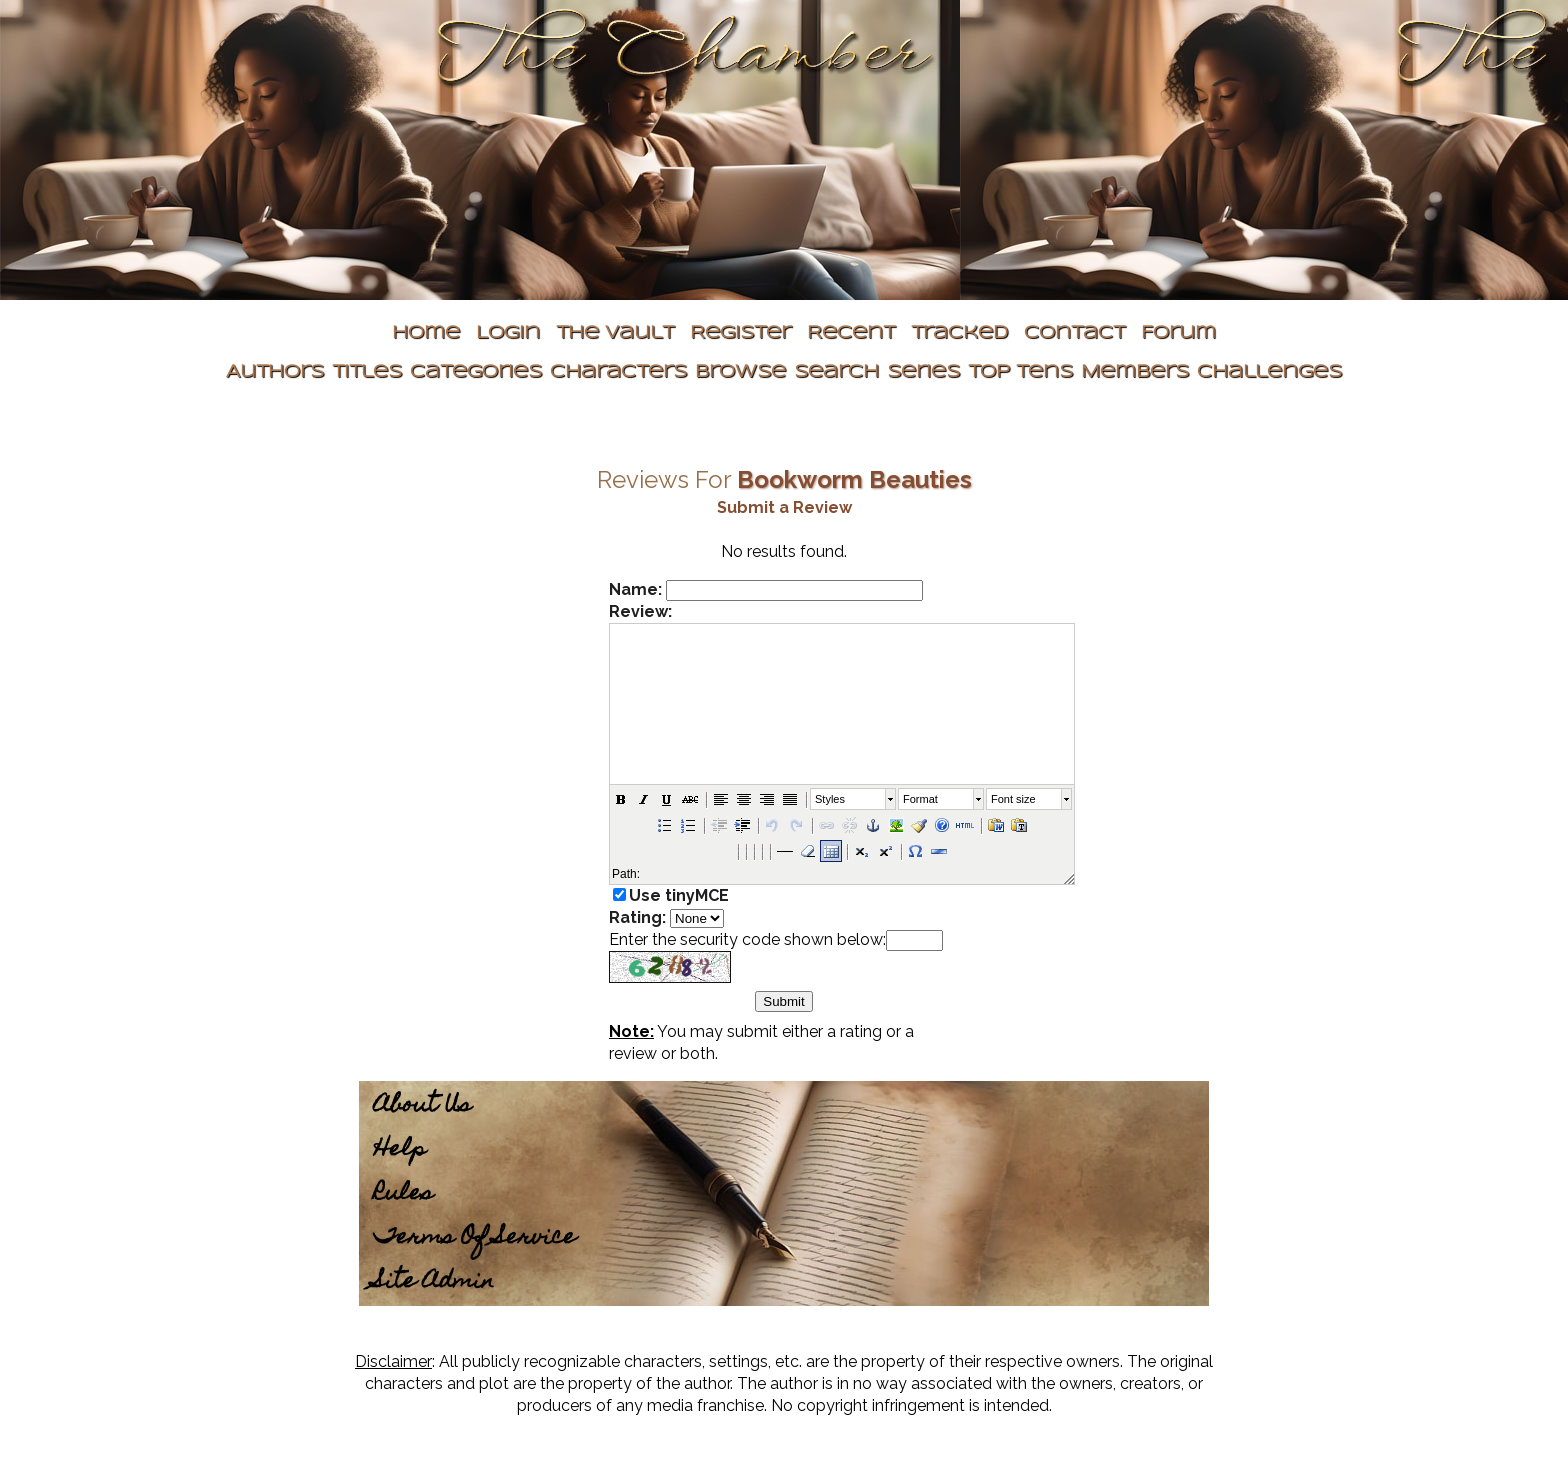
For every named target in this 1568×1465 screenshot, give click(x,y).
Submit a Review (784, 507)
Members (1135, 372)
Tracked (959, 333)
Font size (1013, 799)
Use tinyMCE (679, 895)
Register (740, 333)
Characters (618, 372)
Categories (476, 372)
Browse (740, 372)
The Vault (615, 333)
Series (923, 372)
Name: (635, 589)
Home (426, 333)
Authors (275, 372)
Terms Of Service (475, 1238)
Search (836, 372)
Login (508, 333)
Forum (1178, 333)
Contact (1074, 333)
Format (920, 799)
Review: (640, 611)
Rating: (637, 917)
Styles (830, 799)
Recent (851, 333)
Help (400, 1150)
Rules (403, 1194)
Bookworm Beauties (854, 479)
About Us (422, 1106)
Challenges (1269, 372)
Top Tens (1020, 372)
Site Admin (434, 1282)
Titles (367, 372)
